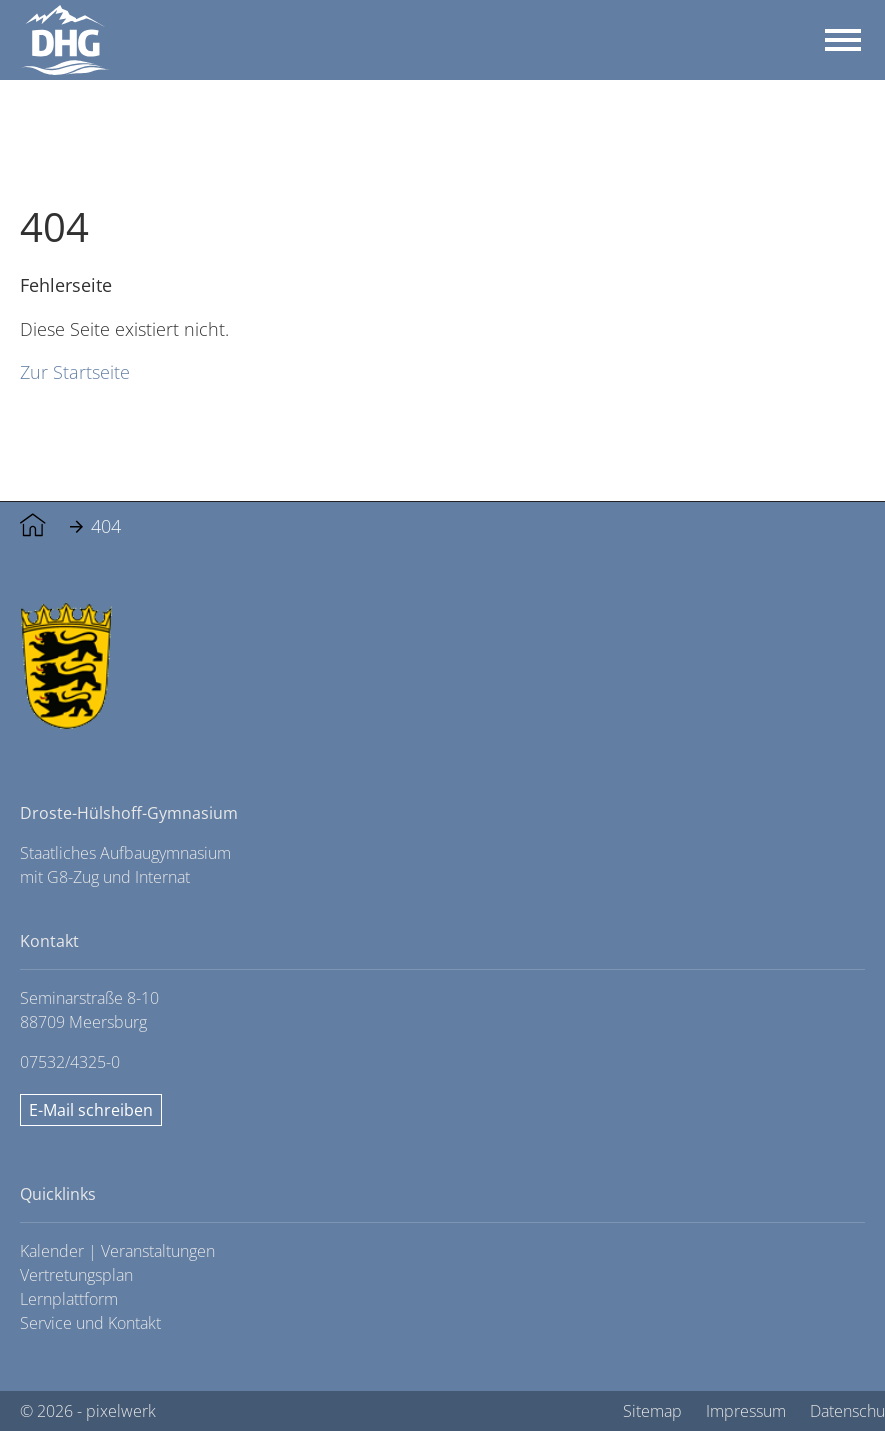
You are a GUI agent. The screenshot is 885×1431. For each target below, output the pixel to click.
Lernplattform (69, 1299)
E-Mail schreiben (91, 1110)
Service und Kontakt (90, 1323)
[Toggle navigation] (843, 40)
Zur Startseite (75, 371)
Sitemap (652, 1411)
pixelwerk (121, 1411)
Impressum (746, 1411)
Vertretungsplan (76, 1275)
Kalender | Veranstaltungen (117, 1251)
